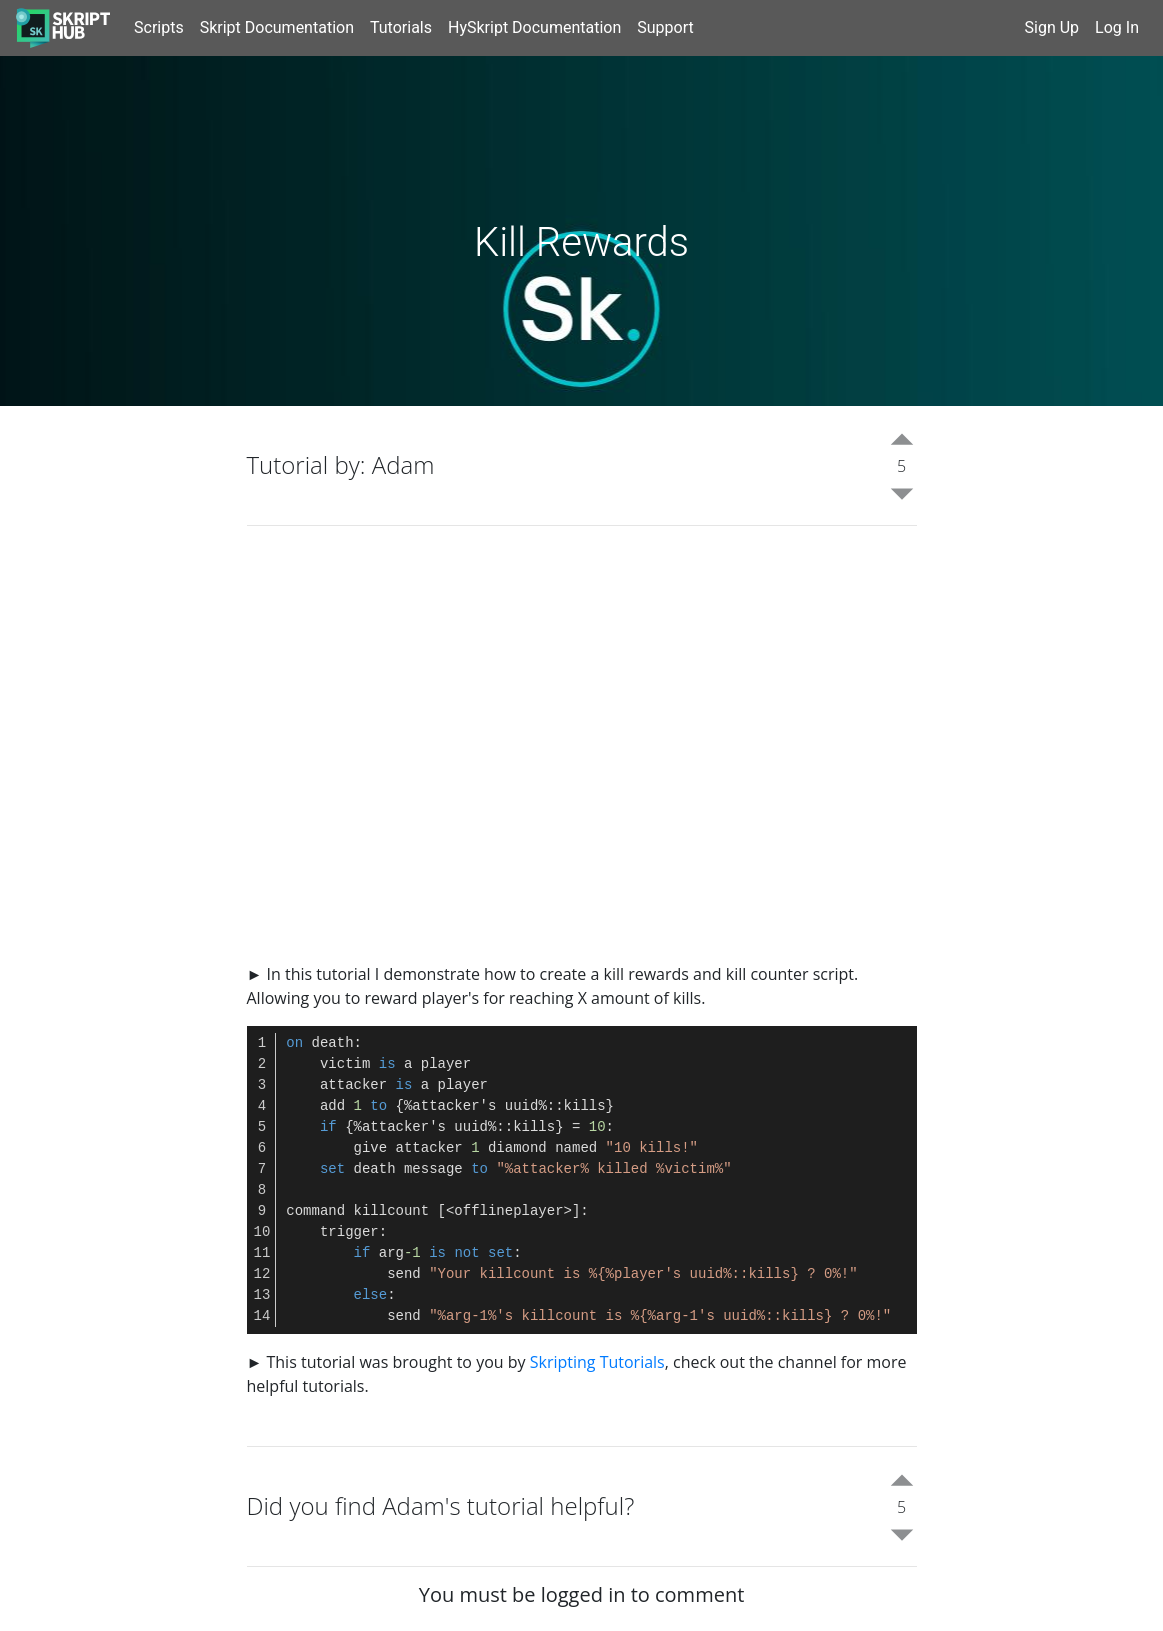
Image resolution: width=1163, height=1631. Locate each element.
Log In (1117, 27)
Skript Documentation (277, 27)
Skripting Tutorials (597, 1362)
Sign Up (1052, 27)
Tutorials (401, 27)
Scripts (159, 27)
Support (665, 27)
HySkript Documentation (534, 27)
